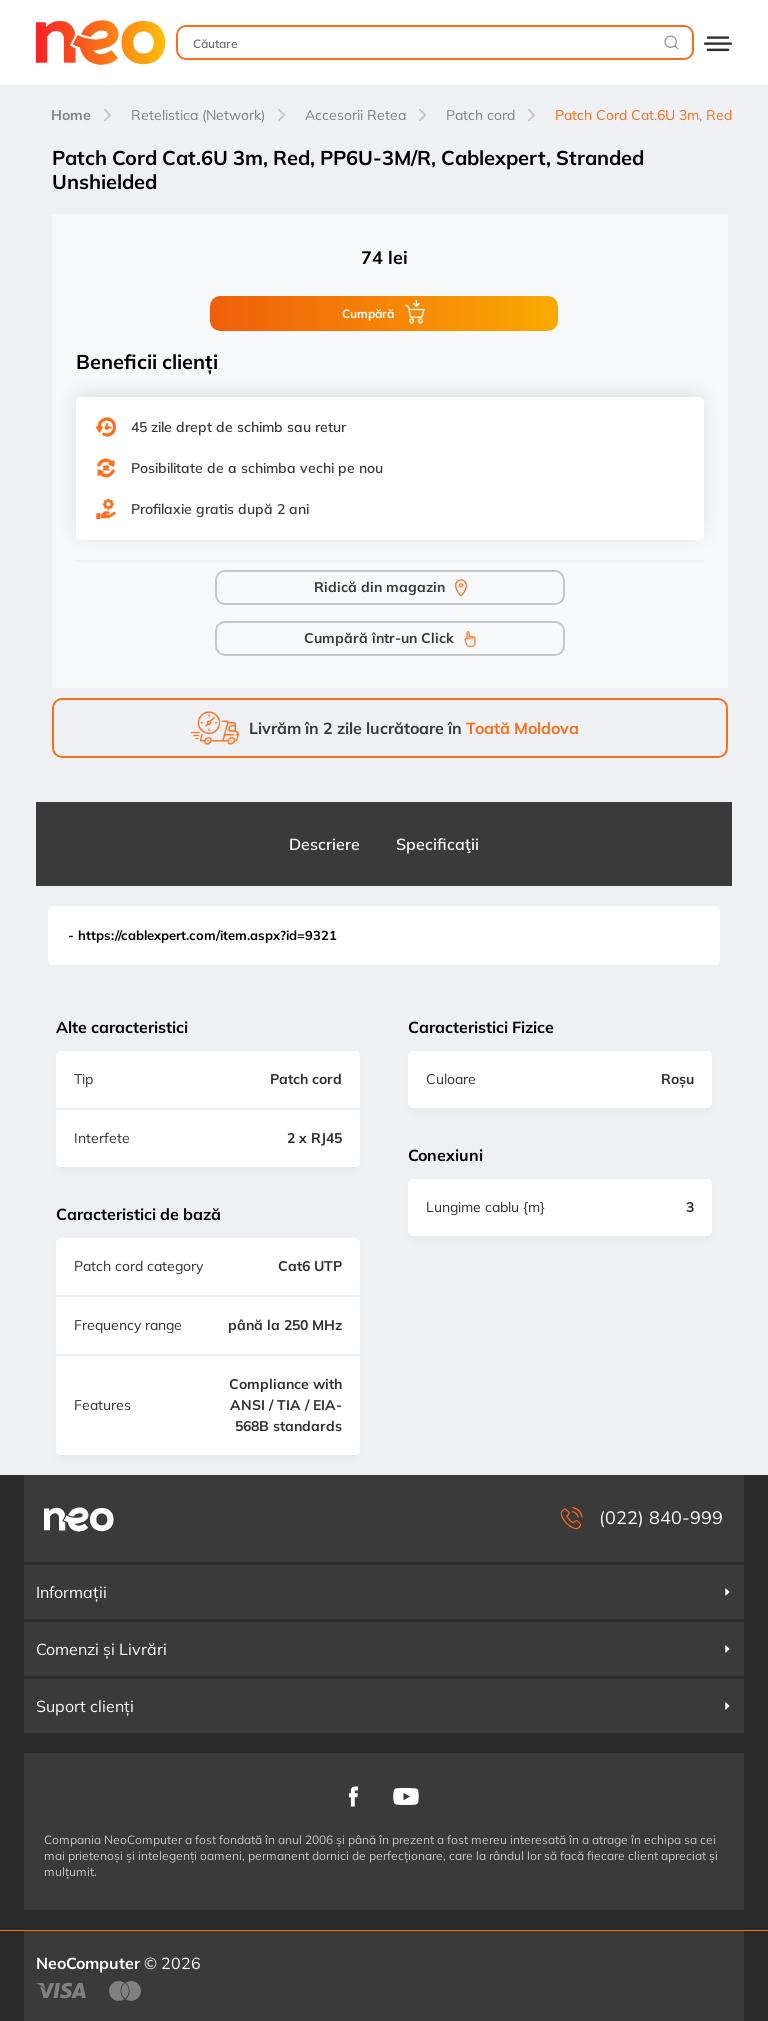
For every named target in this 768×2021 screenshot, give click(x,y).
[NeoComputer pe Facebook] (353, 1795)
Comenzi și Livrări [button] (384, 1649)
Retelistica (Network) (198, 115)
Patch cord (480, 115)
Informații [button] (384, 1592)
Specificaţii (437, 844)
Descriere (324, 844)
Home (71, 115)
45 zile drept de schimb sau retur (238, 427)
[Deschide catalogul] (718, 42)
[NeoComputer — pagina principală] (79, 1518)
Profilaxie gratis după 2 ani (220, 509)
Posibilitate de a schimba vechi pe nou (257, 468)
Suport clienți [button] (384, 1706)
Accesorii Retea (355, 115)
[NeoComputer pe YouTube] (406, 1795)
